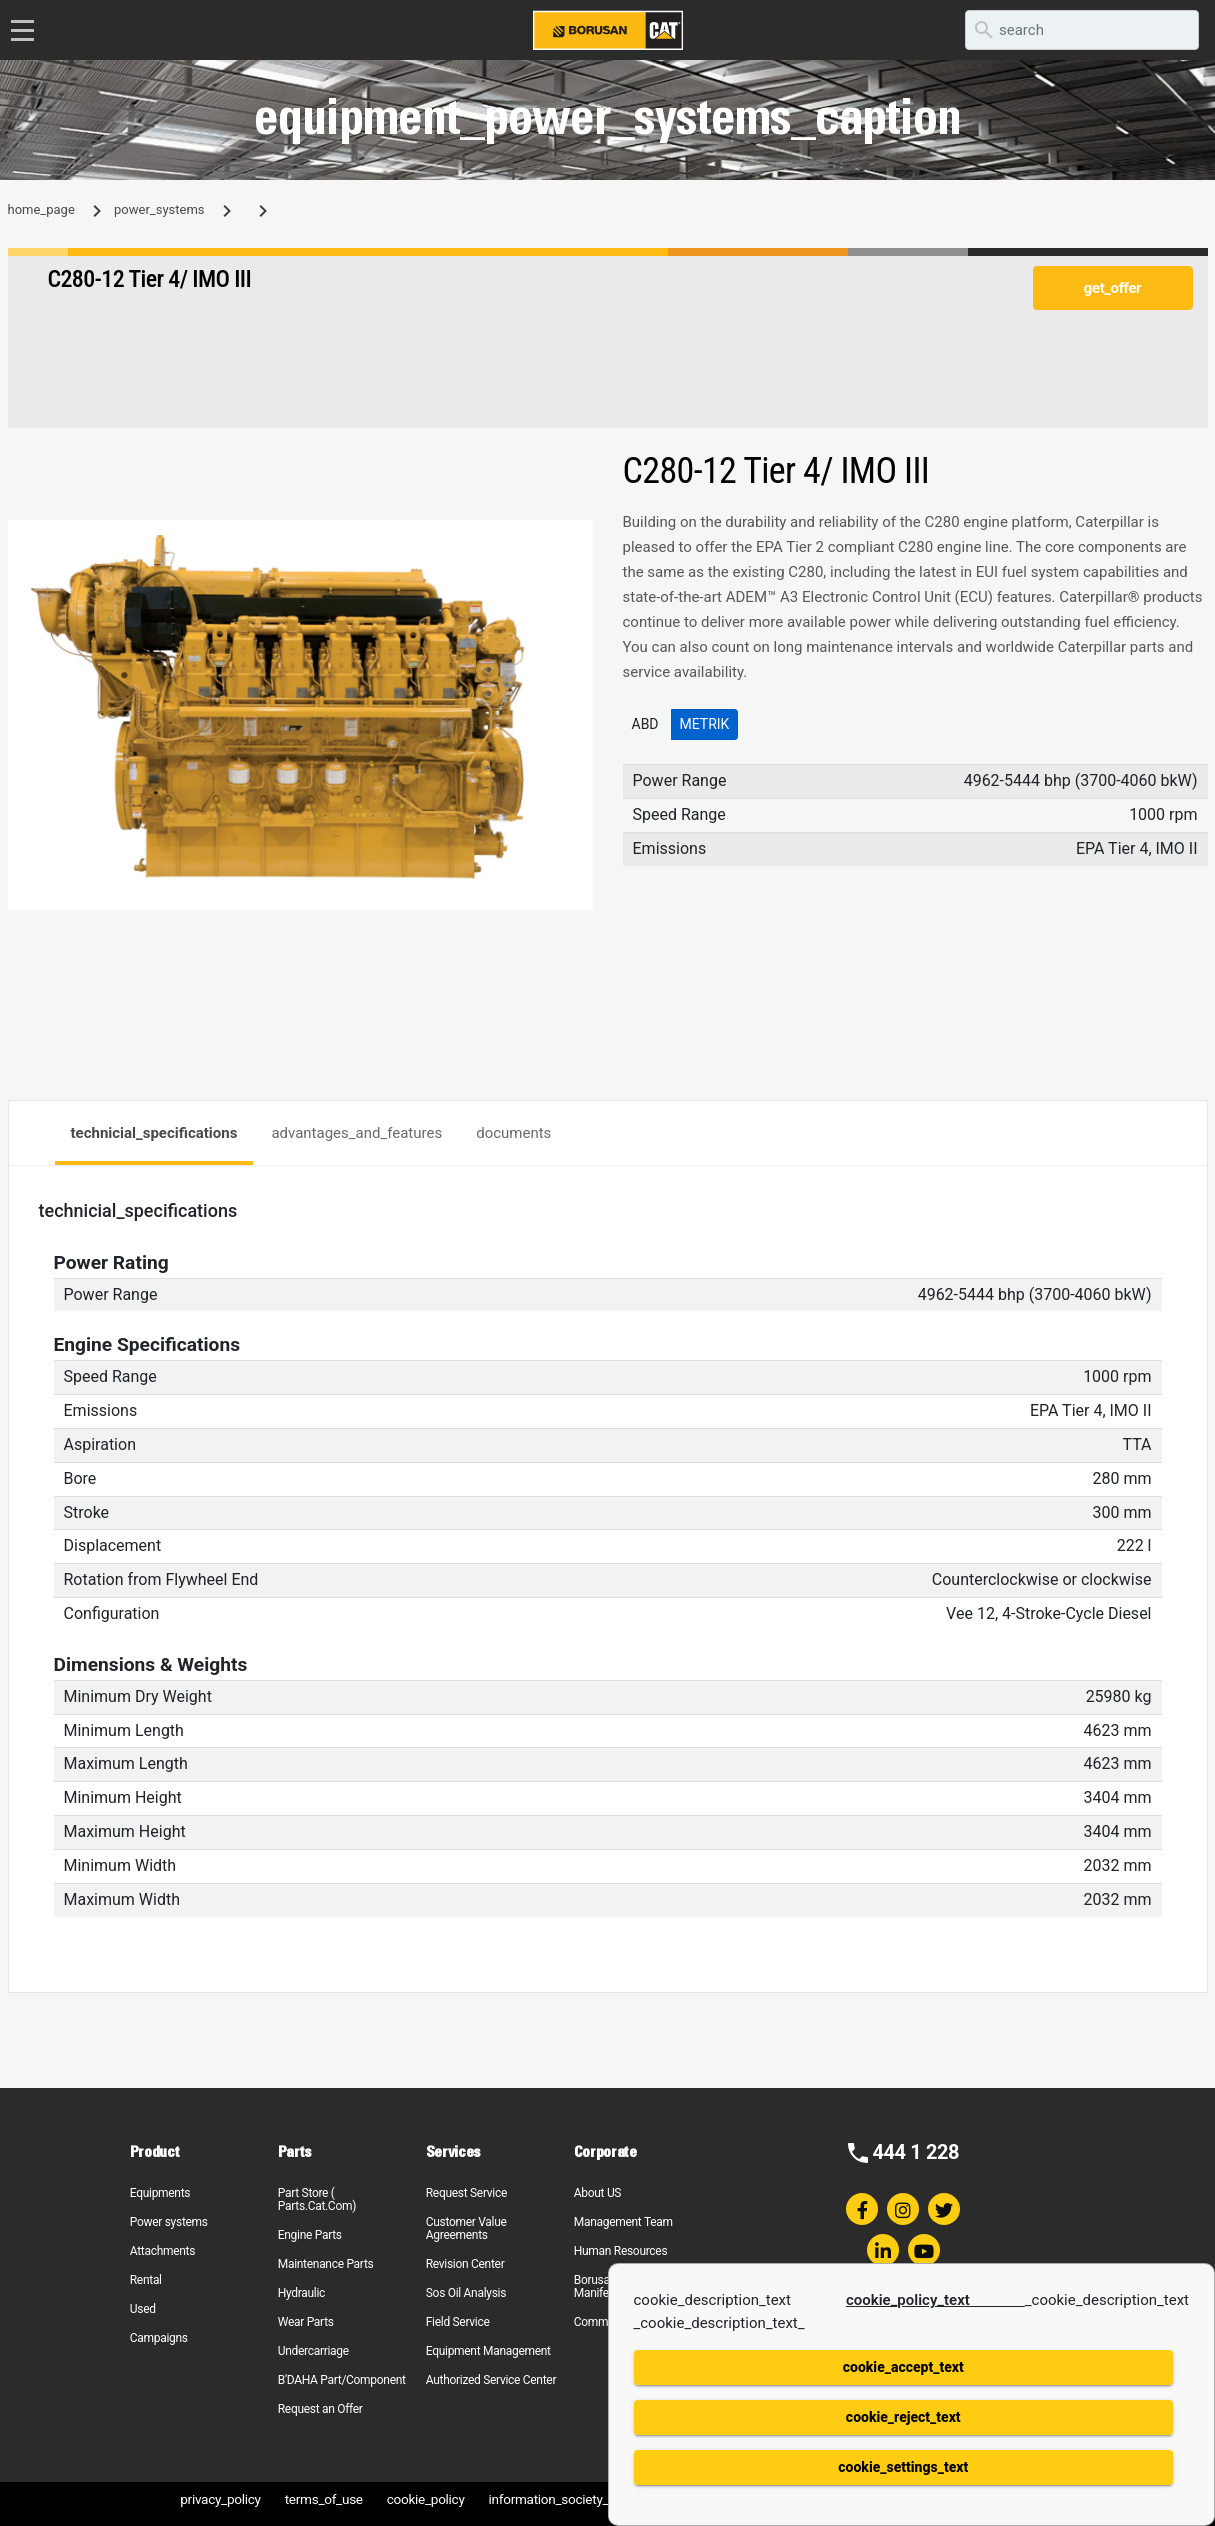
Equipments (160, 2193)
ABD (645, 724)
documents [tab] (513, 1133)
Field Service (458, 2322)
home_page (41, 209)
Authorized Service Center (491, 2380)
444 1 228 (915, 2152)
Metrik (705, 724)
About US (597, 2193)
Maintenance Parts (326, 2264)
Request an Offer (320, 2409)
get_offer (1112, 288)
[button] (575, 538)
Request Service (466, 2193)
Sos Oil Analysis (466, 2293)
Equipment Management (488, 2351)
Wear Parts (306, 2322)
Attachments (162, 2251)
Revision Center (465, 2264)
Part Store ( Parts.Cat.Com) (317, 2199)
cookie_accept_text (903, 2367)
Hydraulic (301, 2293)
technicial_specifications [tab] (154, 1133)
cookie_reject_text (903, 2417)
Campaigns (159, 2338)
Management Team (623, 2222)
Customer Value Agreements (466, 2228)
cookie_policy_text (935, 2300)
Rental (146, 2280)
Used (143, 2309)
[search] (1082, 30)
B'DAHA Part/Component (342, 2380)
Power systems (169, 2222)
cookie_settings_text (903, 2467)
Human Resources (621, 2251)
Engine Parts (310, 2235)
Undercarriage (313, 2351)
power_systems (159, 209)
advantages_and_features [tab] (356, 1133)
